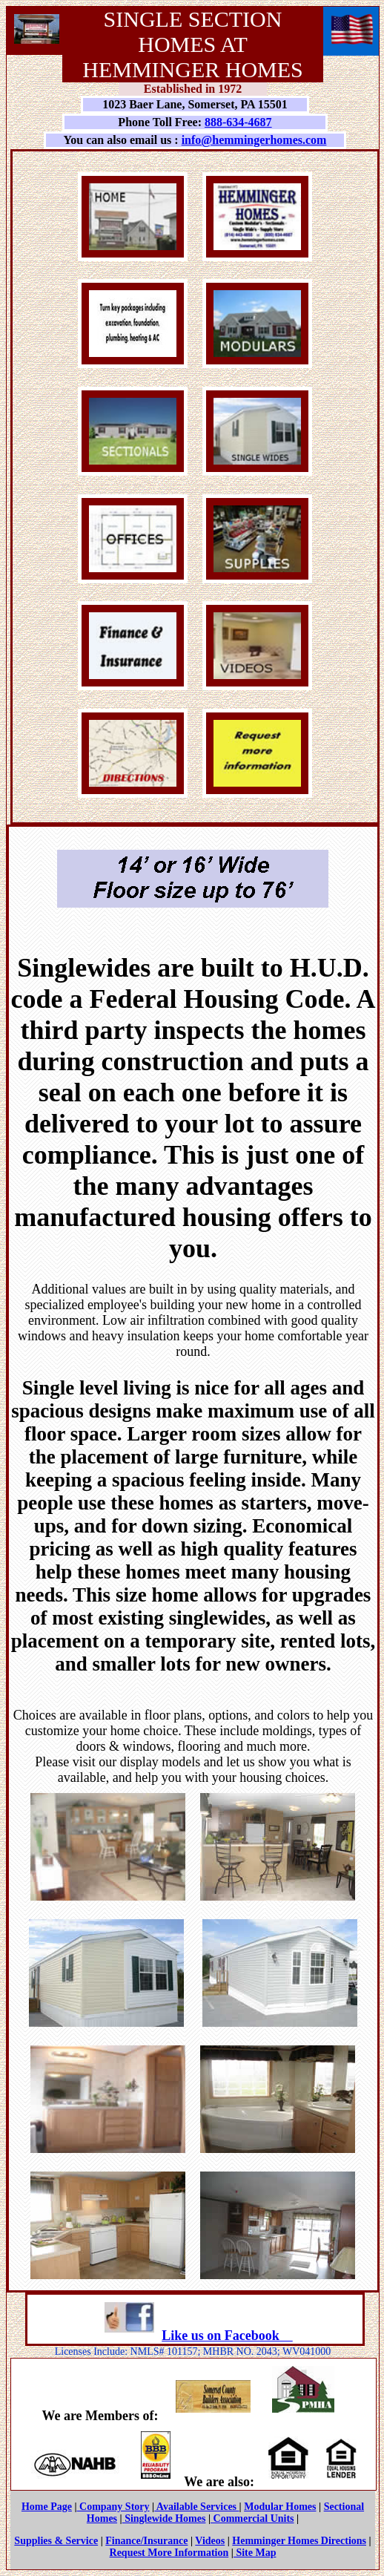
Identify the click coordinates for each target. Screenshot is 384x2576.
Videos (210, 2540)
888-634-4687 (238, 122)
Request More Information (169, 2552)
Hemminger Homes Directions (299, 2540)
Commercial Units (252, 2518)
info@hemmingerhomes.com (254, 140)
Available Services (196, 2506)
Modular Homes (280, 2506)
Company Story (113, 2506)
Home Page (46, 2506)
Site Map (255, 2552)
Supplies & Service (56, 2540)
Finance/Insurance (146, 2540)
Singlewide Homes (164, 2518)
